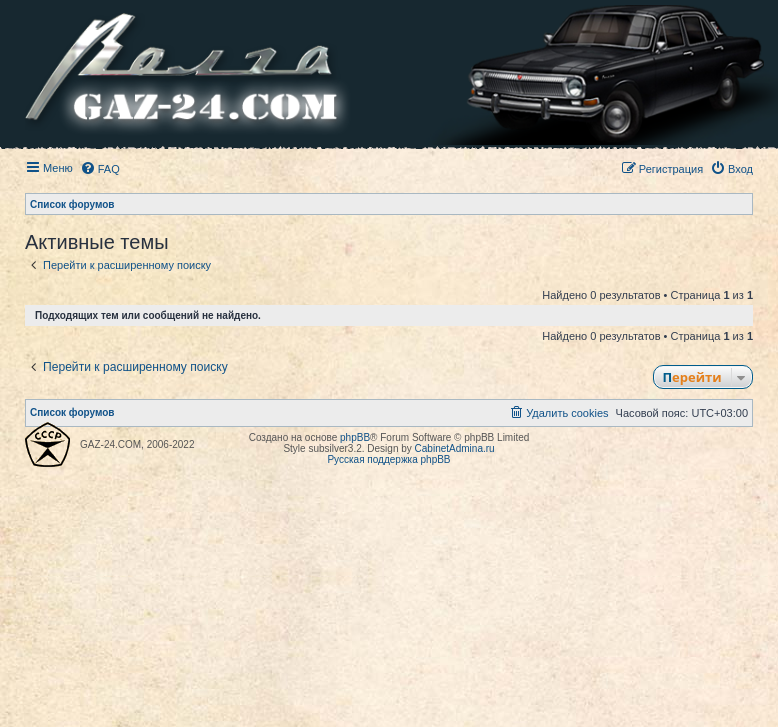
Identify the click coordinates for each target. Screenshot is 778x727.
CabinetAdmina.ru (455, 448)
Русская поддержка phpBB (388, 459)
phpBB (355, 437)
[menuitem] (100, 169)
